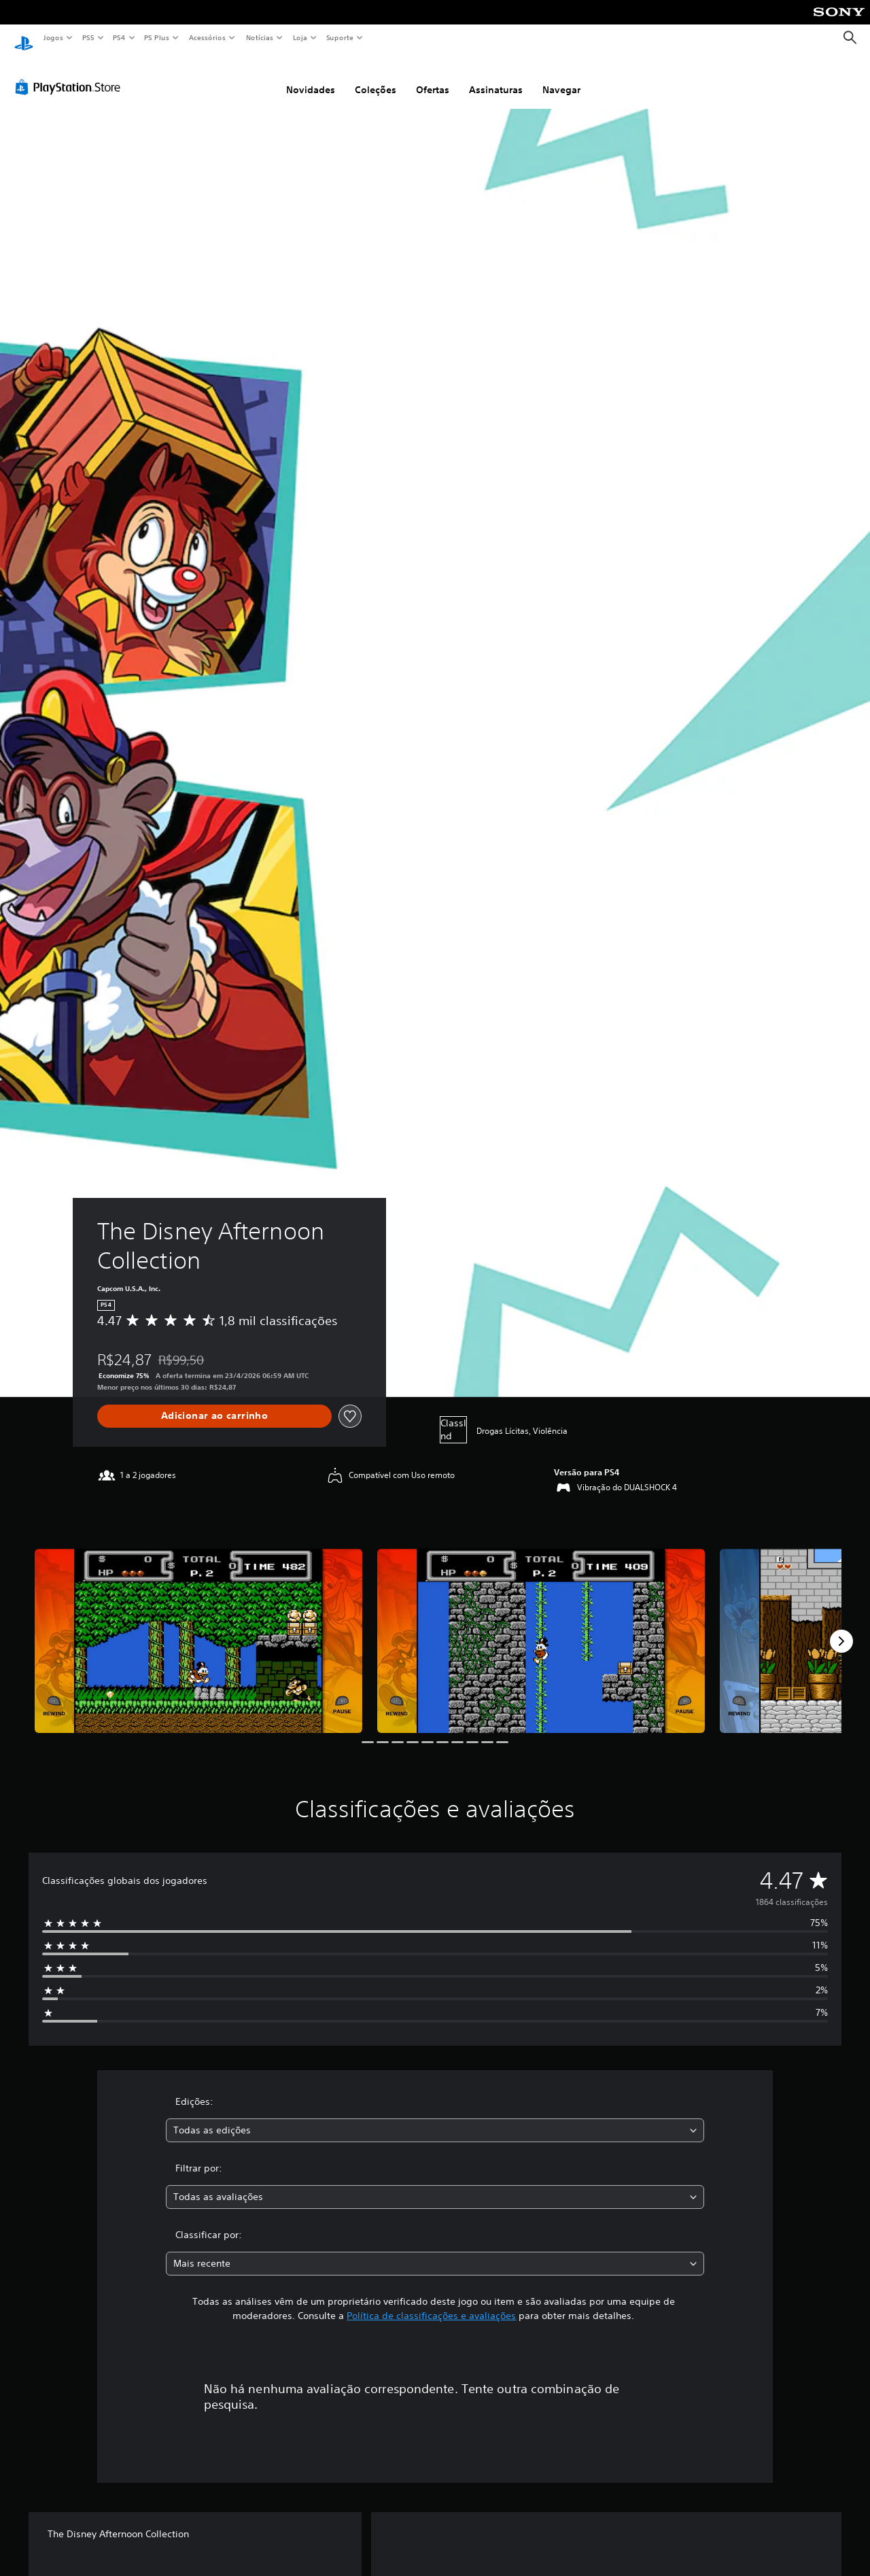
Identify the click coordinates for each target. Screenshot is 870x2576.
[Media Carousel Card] (198, 1628)
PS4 (119, 37)
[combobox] (435, 2117)
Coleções (375, 77)
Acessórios (206, 37)
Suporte (339, 37)
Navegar (561, 77)
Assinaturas (496, 77)
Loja (300, 37)
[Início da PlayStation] (23, 38)
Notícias (259, 37)
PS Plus (157, 37)
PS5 (88, 37)
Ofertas (432, 77)
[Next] (841, 1628)
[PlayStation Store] (70, 74)
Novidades (310, 77)
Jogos (53, 37)
